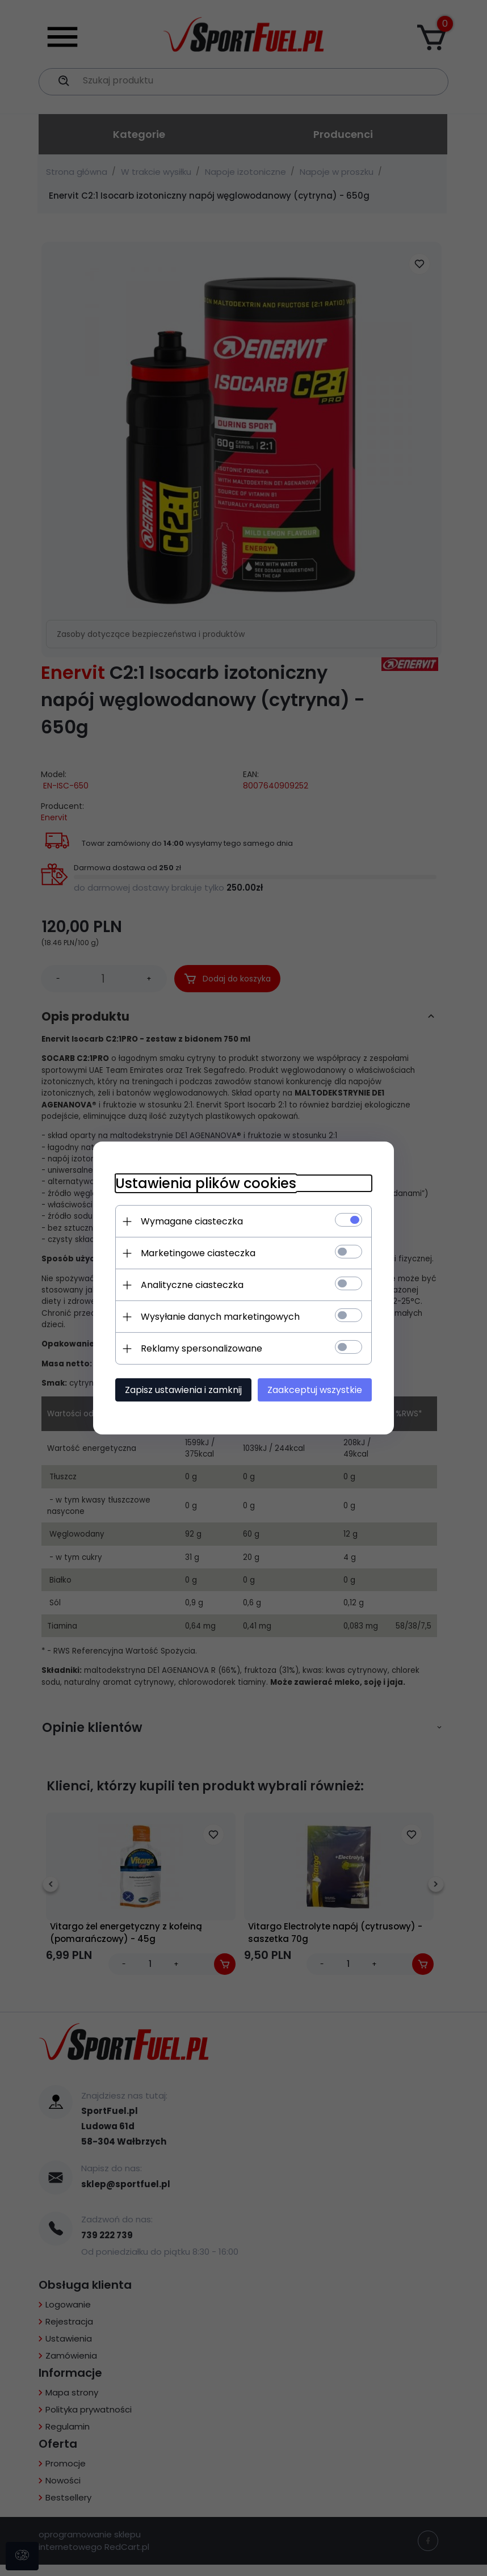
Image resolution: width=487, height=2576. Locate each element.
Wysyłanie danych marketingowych (217, 1316)
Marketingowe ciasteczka (195, 1253)
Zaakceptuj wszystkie (317, 1389)
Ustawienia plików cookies (203, 1183)
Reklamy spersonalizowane (199, 1348)
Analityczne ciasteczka (189, 1284)
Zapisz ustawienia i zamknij (181, 1389)
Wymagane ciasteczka (189, 1221)
